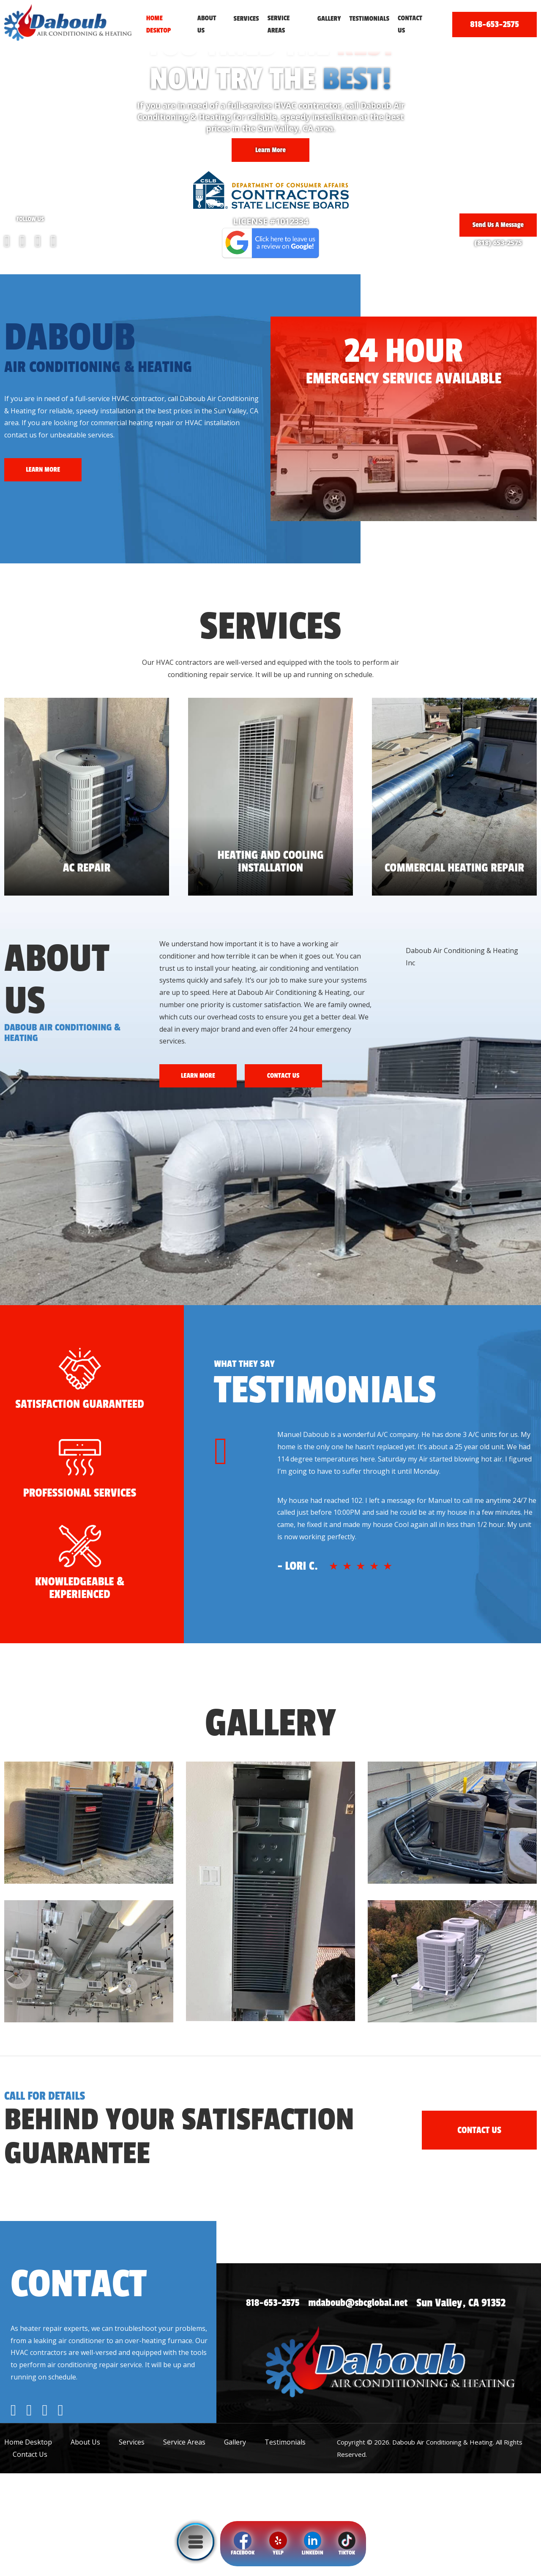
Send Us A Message (494, 222)
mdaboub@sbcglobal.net (369, 2406)
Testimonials (369, 18)
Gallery (329, 18)
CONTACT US (296, 1076)
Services (246, 18)
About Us (206, 24)
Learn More (270, 146)
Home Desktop (158, 24)
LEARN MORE (46, 470)
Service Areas (279, 24)
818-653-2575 (494, 24)
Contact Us (410, 24)
